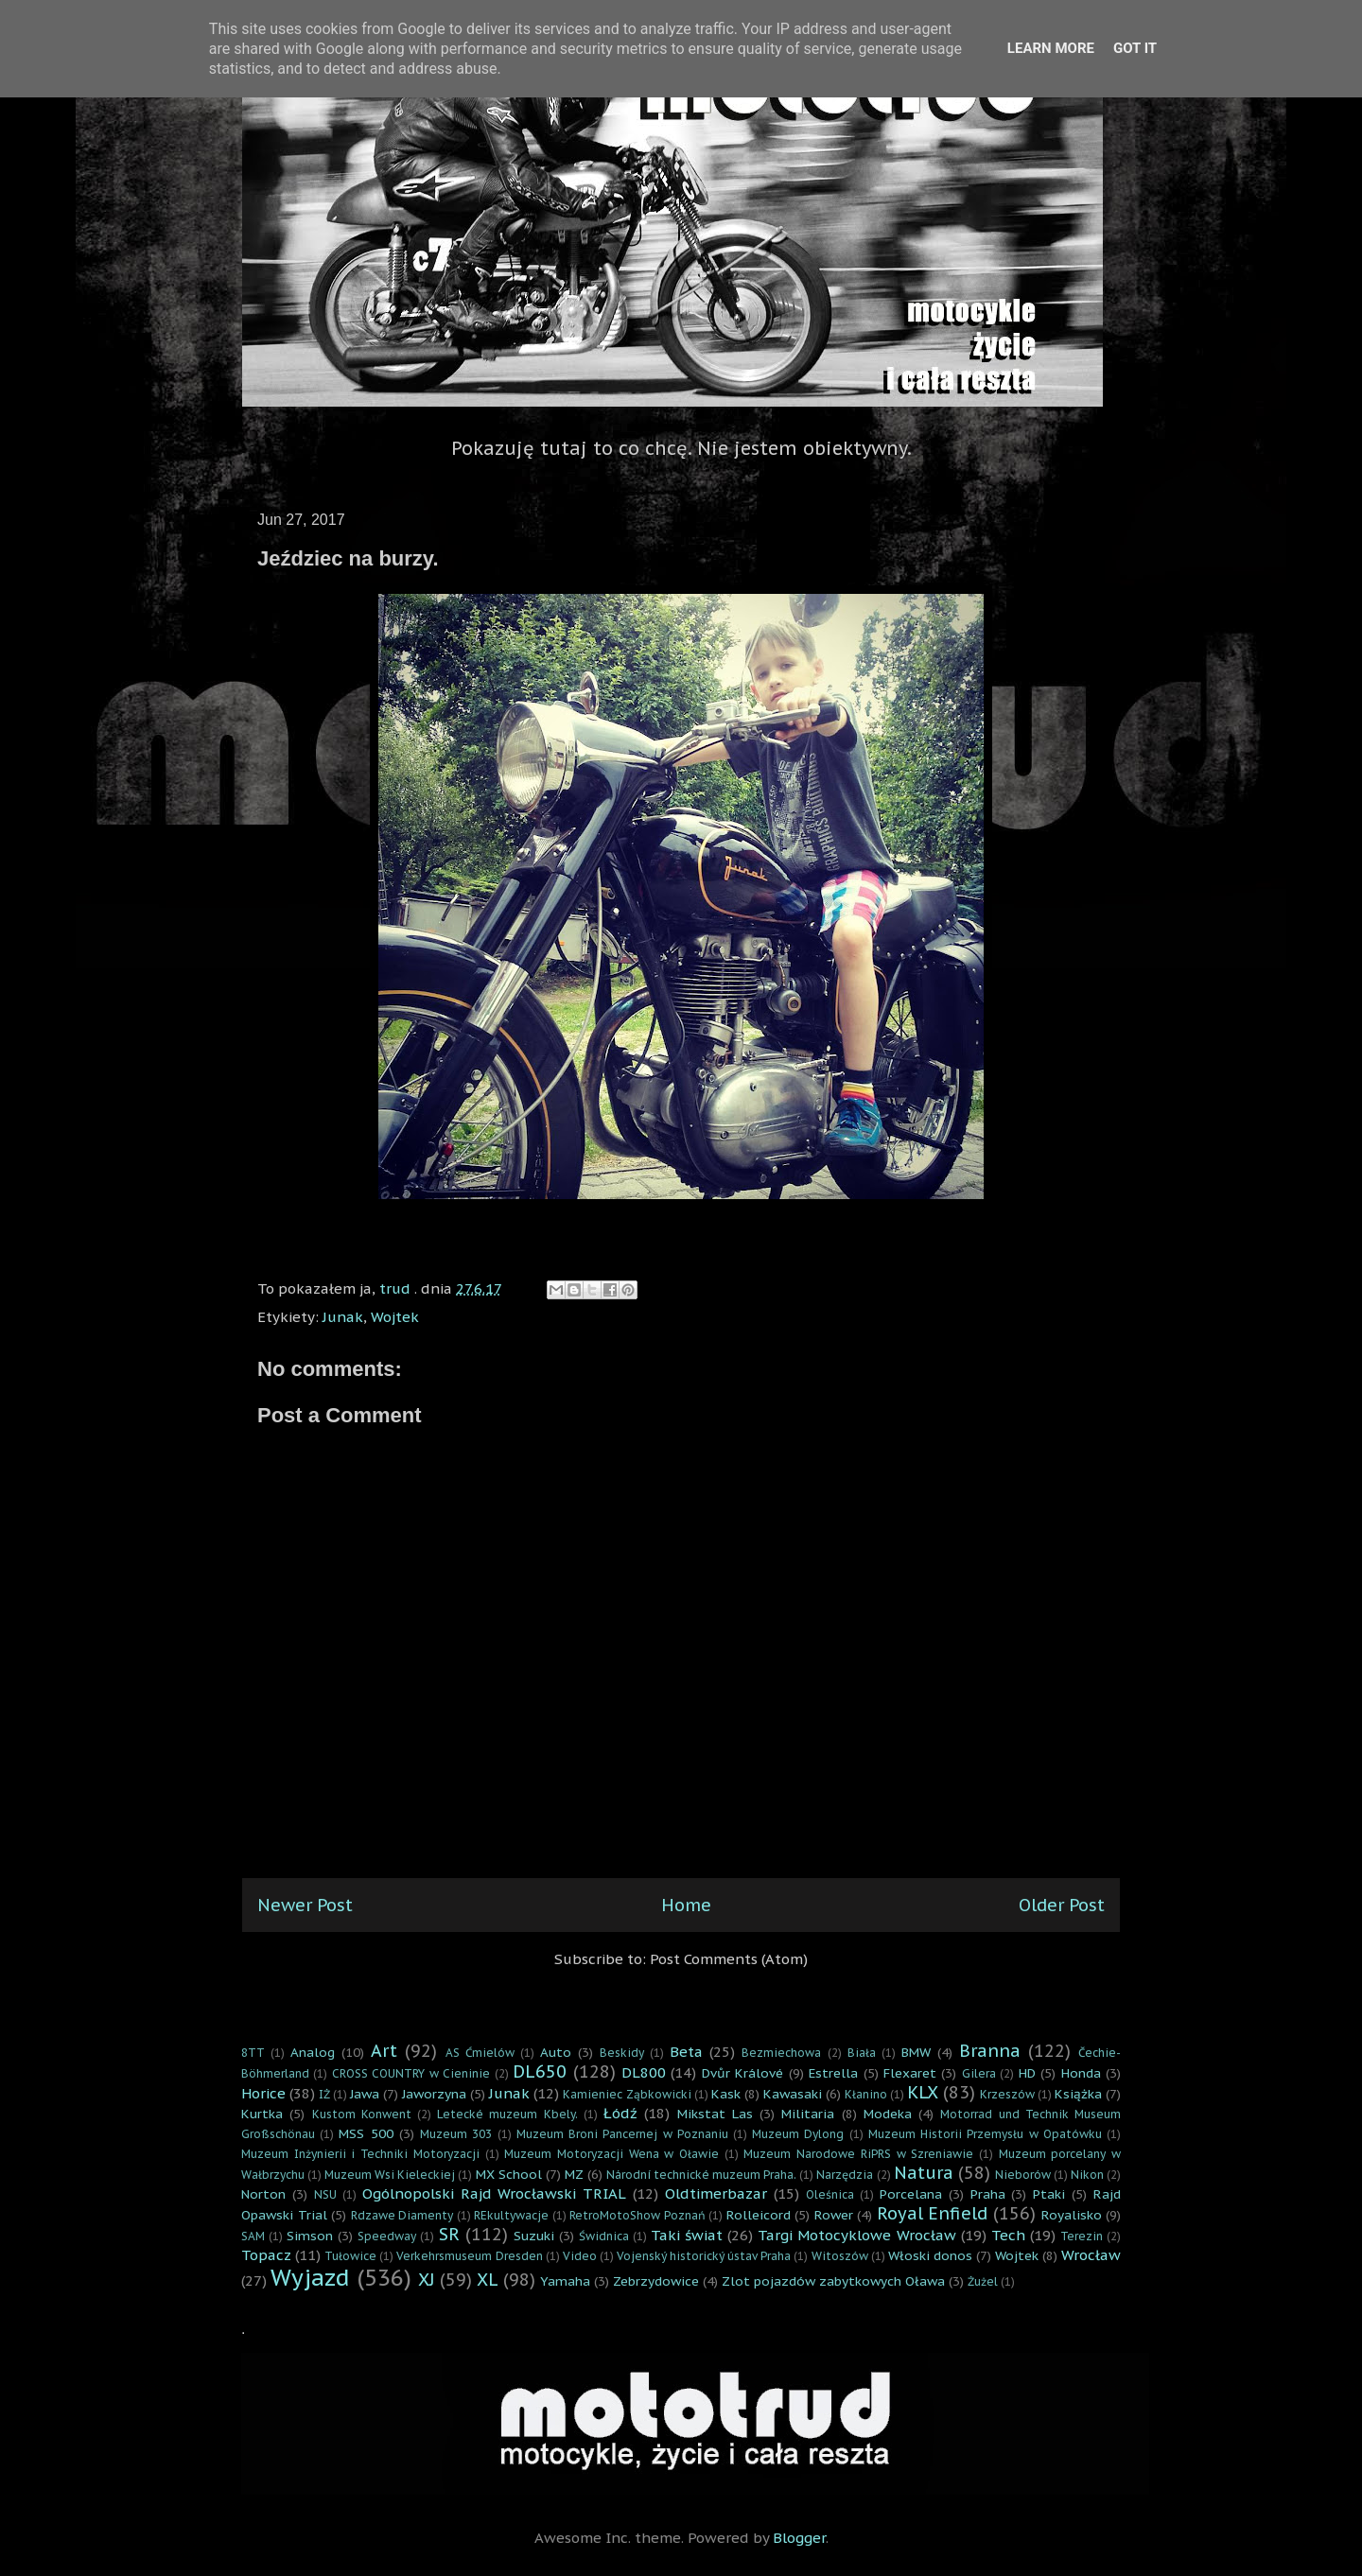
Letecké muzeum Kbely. (507, 2114)
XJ (426, 2279)
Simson (310, 2235)
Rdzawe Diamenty (402, 2215)
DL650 (540, 2071)
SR (449, 2234)
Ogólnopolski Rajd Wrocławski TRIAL (494, 2193)
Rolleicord (758, 2214)
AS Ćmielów (480, 2052)
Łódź (620, 2113)
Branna (990, 2051)
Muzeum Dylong (798, 2134)
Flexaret (909, 2072)
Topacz (266, 2255)
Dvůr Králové (742, 2072)
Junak (343, 1317)
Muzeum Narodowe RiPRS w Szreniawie (858, 2154)
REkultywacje (511, 2215)
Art (384, 2051)
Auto (555, 2052)
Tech (1008, 2235)
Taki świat (687, 2235)
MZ (574, 2174)
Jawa (364, 2093)
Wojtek (395, 1317)
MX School (509, 2174)
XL (487, 2279)
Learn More (1050, 48)
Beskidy (622, 2052)
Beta (686, 2052)
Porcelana (911, 2193)
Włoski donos (930, 2255)
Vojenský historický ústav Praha (704, 2256)
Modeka (888, 2113)
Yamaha (565, 2280)
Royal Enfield (932, 2213)
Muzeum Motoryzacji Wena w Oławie (611, 2154)
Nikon (1087, 2174)
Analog (312, 2052)
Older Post (1062, 1905)
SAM (253, 2236)
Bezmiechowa (781, 2052)
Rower (833, 2214)
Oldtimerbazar (716, 2193)
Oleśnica (830, 2194)
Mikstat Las (715, 2113)
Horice (263, 2093)
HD (1027, 2072)
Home (686, 1905)
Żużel (983, 2281)
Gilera (979, 2073)
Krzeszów (1007, 2094)
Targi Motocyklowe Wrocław (856, 2235)
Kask (726, 2093)
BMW (916, 2052)
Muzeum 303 (456, 2134)
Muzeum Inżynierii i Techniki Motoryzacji (360, 2154)
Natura (923, 2173)
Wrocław (1091, 2255)
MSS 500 (366, 2133)
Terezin (1081, 2236)
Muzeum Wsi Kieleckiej (389, 2174)
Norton (263, 2193)
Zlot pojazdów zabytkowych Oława (833, 2280)
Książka (1078, 2093)
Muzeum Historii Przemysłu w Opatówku (985, 2134)
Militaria (807, 2113)
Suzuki (534, 2235)
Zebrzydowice (656, 2280)
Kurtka (262, 2113)
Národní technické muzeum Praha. (701, 2174)
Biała (861, 2052)
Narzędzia (844, 2174)
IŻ (324, 2094)
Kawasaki (792, 2093)
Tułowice (350, 2256)
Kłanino (866, 2094)
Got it (1135, 48)
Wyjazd (310, 2277)
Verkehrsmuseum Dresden (469, 2256)
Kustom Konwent (361, 2114)
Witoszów (840, 2256)
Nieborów (1023, 2174)
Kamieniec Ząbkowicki (626, 2094)
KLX (922, 2092)
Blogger (799, 2538)
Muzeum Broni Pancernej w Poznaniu (622, 2134)
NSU (325, 2194)
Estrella (833, 2072)
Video (580, 2256)
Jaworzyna (434, 2093)
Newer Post (305, 1905)
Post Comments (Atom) (729, 1959)
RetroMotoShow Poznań (637, 2215)
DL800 (643, 2072)
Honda (1081, 2072)
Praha (987, 2193)
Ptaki (1049, 2193)
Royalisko (1071, 2214)
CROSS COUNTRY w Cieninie (411, 2073)
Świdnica (604, 2236)
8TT (253, 2052)
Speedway (387, 2236)
